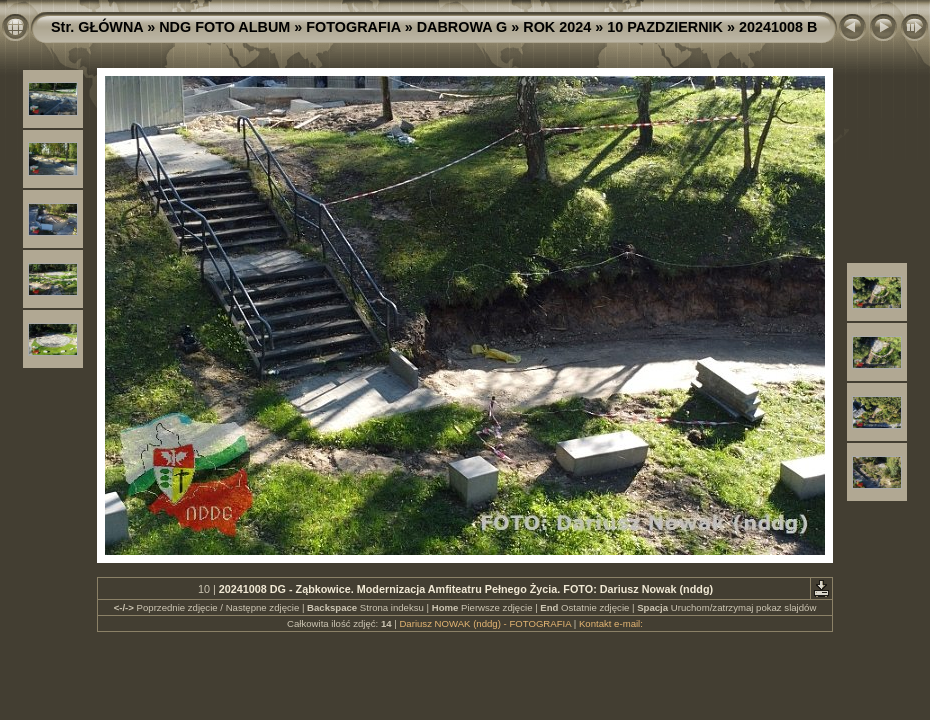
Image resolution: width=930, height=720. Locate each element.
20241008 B (778, 27)
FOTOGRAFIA (353, 27)
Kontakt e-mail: (611, 623)
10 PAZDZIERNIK (665, 27)
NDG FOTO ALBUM (224, 27)
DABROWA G (462, 27)
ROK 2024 (557, 27)
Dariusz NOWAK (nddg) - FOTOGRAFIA (485, 623)
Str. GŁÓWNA (97, 27)
